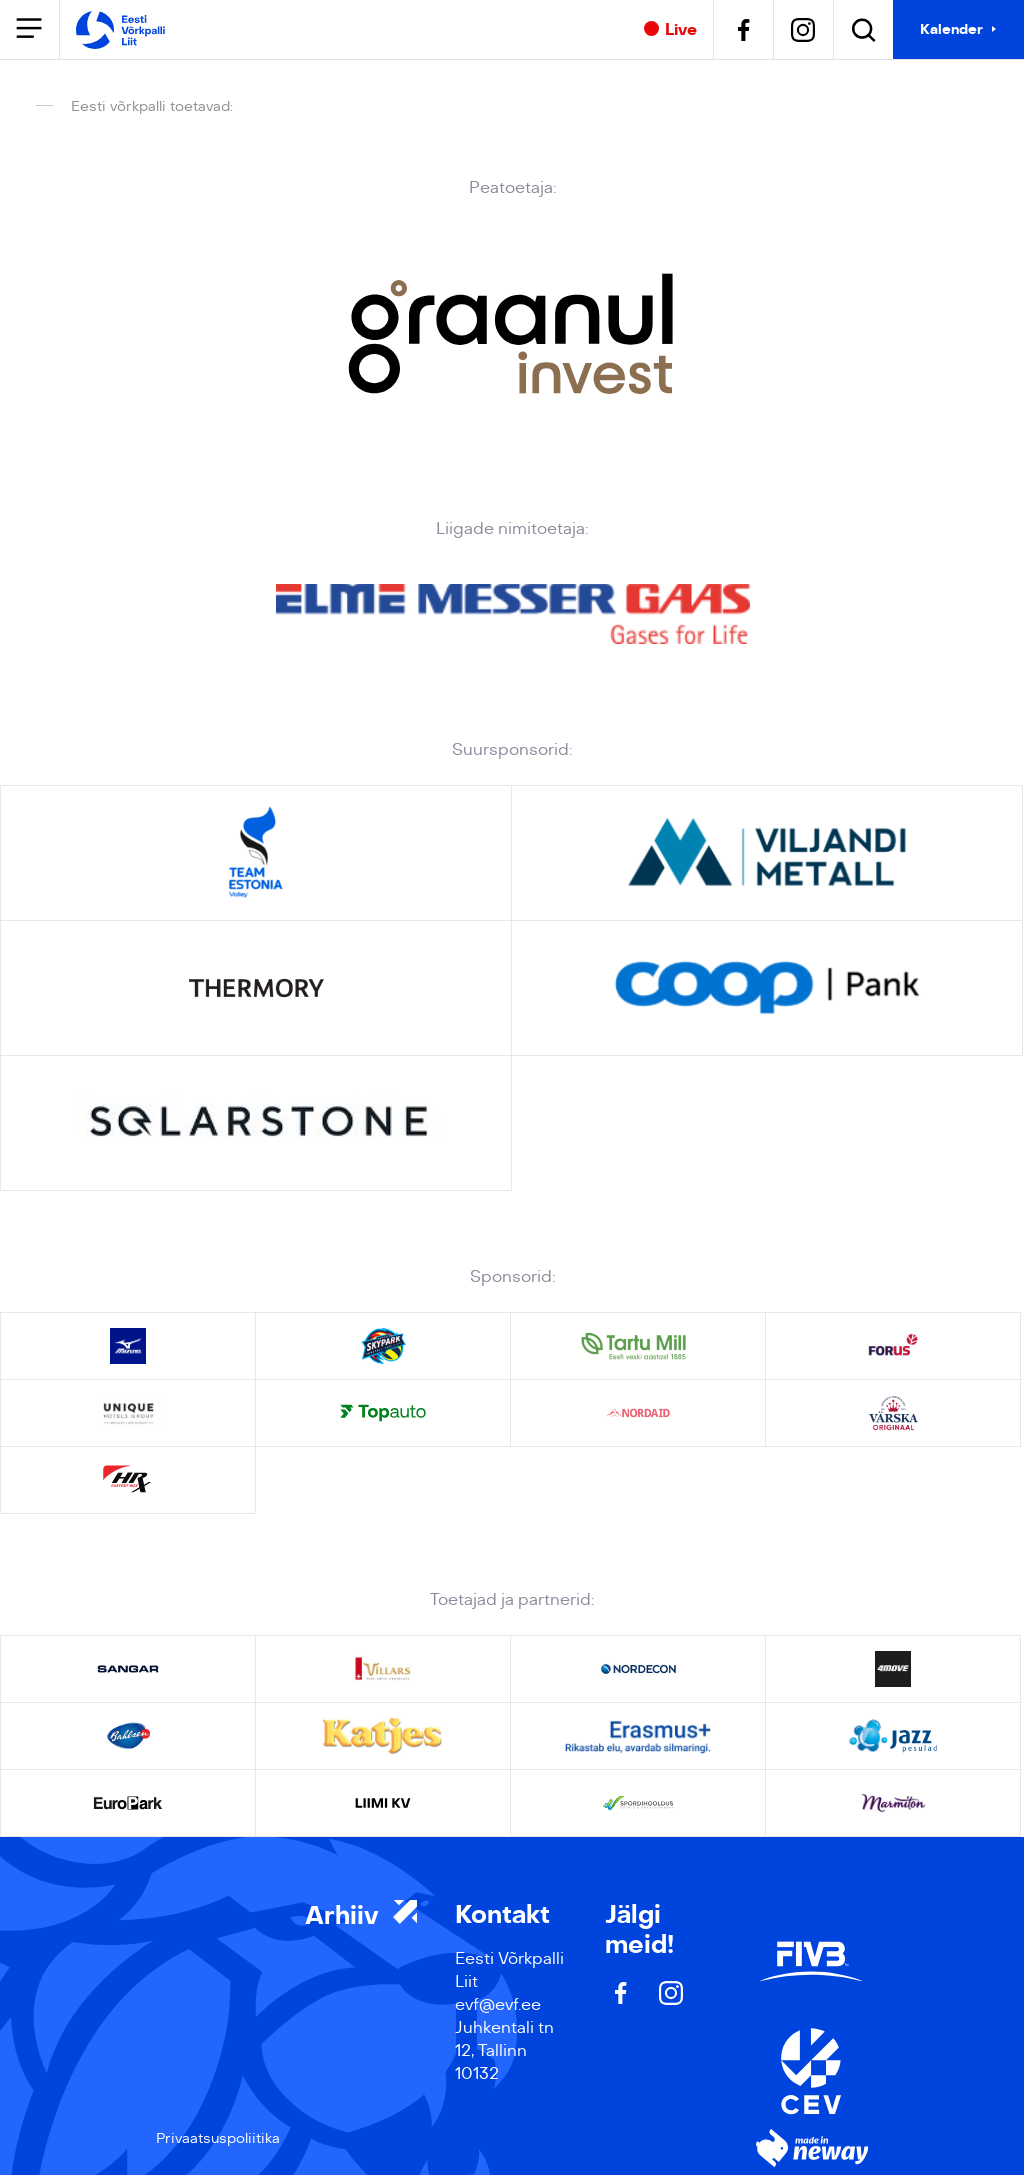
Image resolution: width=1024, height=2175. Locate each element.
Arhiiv (361, 1916)
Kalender (951, 29)
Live (670, 30)
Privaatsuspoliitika (218, 2138)
